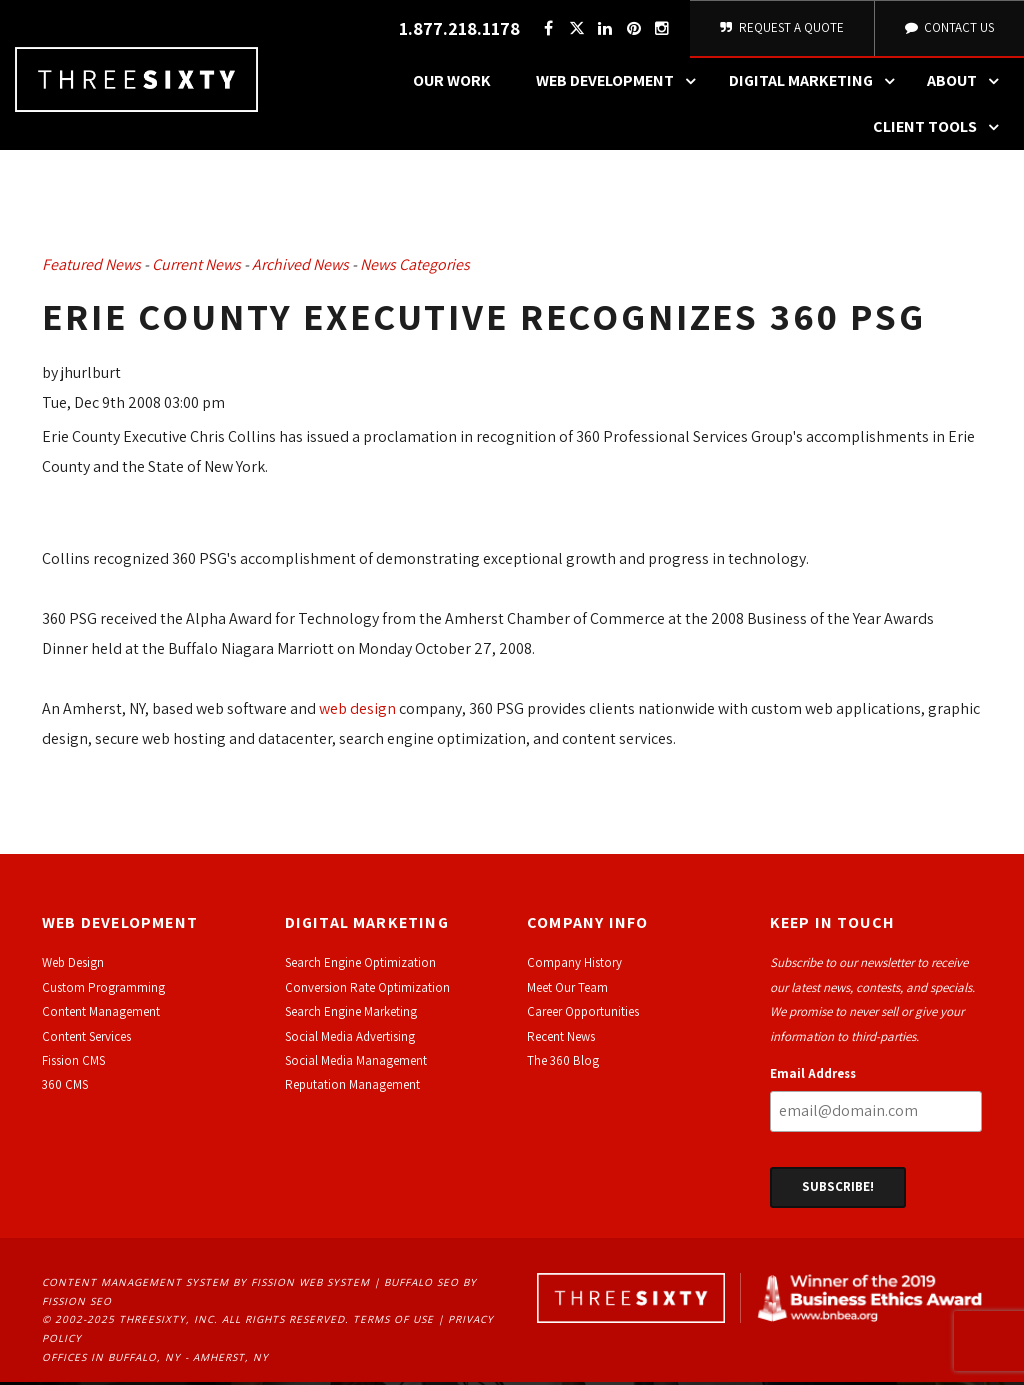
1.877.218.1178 (456, 30)
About (968, 85)
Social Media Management (356, 1063)
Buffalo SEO (421, 1285)
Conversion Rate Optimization (367, 990)
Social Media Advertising (350, 1039)
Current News (196, 268)
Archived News (300, 268)
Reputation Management (352, 1088)
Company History (574, 966)
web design (357, 711)
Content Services (86, 1039)
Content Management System (135, 1285)
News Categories (415, 268)
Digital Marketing (817, 85)
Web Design (73, 966)
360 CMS (65, 1088)
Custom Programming (103, 990)
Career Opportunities (583, 1015)
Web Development (621, 85)
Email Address (813, 1076)
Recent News (561, 1039)
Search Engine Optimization (360, 966)
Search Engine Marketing (351, 1015)
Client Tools (941, 131)
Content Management (101, 1015)
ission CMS (76, 1063)
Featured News (91, 268)
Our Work (452, 84)
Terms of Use (393, 1323)
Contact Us (948, 29)
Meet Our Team (567, 990)
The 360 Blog (563, 1063)
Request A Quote (780, 29)
